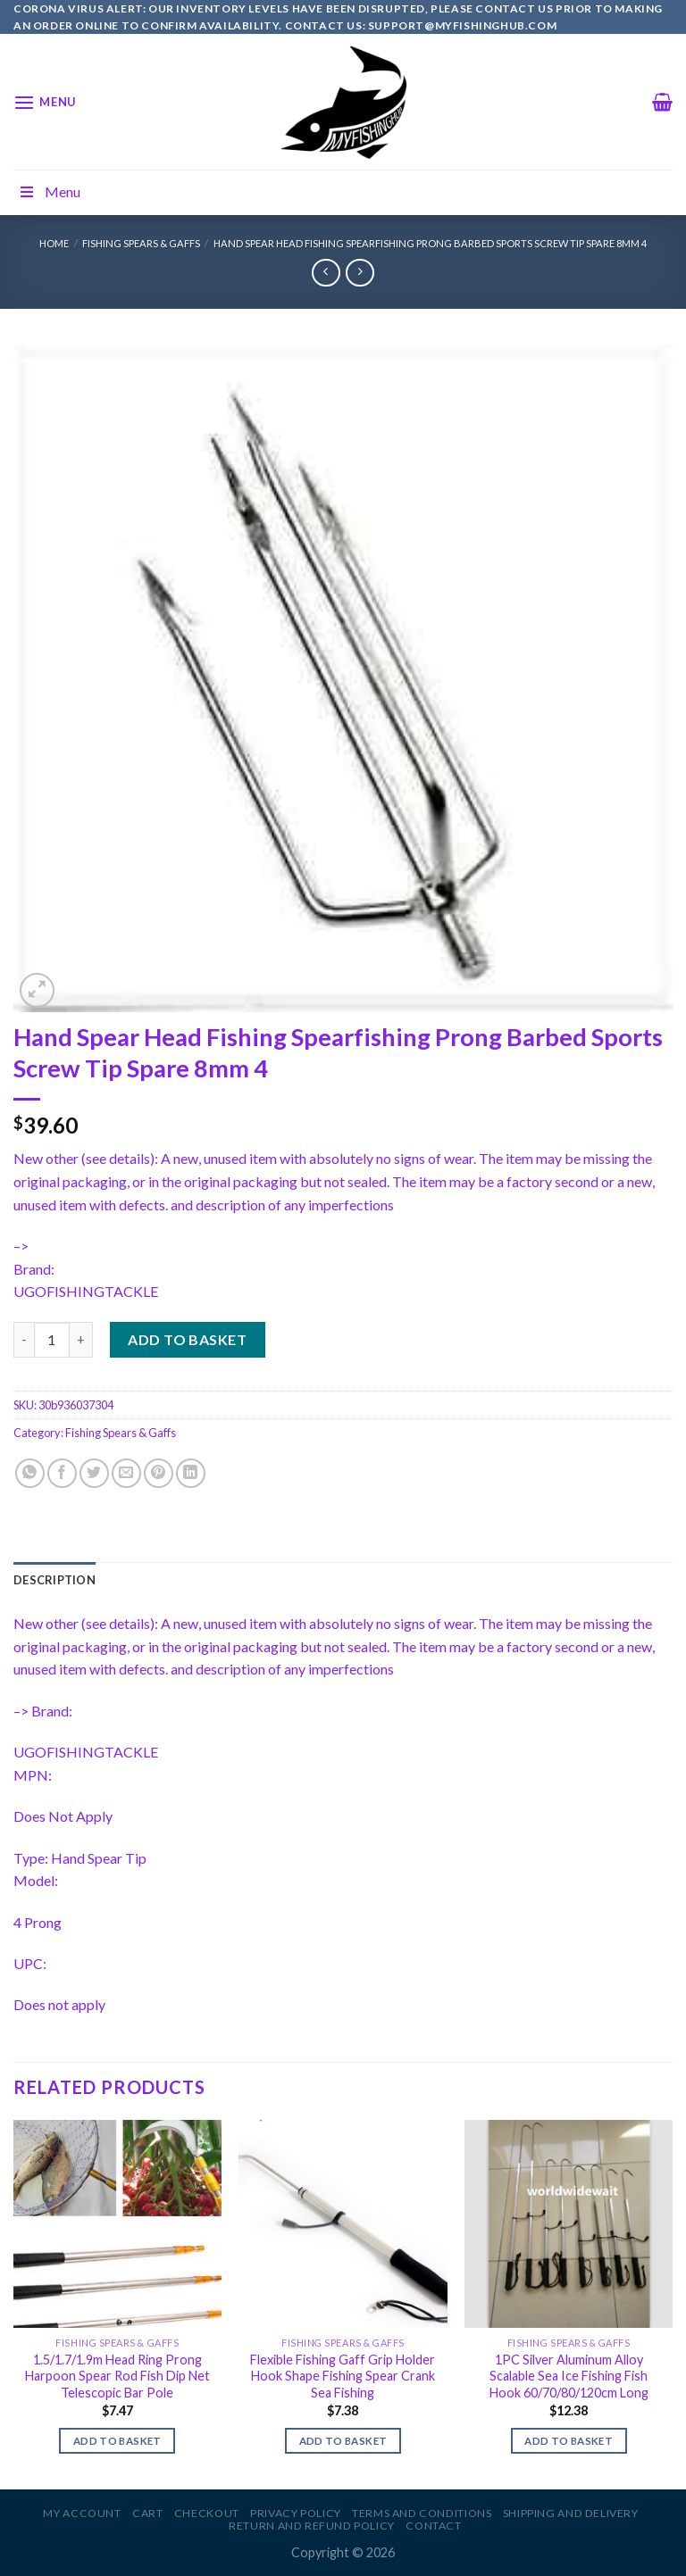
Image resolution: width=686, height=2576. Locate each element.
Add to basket (187, 1339)
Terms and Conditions (421, 2513)
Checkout (206, 2513)
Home (54, 243)
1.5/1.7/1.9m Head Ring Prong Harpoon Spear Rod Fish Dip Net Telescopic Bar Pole (117, 2376)
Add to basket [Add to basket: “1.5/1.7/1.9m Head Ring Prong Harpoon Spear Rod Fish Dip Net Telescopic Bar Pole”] (117, 2441)
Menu (49, 191)
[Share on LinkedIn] (190, 1473)
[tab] (54, 1580)
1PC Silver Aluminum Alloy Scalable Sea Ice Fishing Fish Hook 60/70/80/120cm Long (568, 2376)
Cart (147, 2513)
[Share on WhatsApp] (30, 1473)
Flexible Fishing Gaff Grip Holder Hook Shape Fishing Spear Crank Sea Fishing (342, 2376)
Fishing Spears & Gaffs (141, 243)
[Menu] (44, 102)
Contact (433, 2525)
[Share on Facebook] (62, 1473)
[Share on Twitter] (94, 1473)
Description (54, 1580)
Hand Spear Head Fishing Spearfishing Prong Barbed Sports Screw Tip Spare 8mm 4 (430, 243)
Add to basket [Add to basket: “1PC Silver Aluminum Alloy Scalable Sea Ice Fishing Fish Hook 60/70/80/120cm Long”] (568, 2441)
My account (82, 2513)
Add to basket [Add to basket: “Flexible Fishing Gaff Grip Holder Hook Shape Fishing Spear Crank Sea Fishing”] (343, 2441)
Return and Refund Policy (312, 2525)
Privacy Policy (295, 2513)
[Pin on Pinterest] (158, 1473)
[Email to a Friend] (126, 1473)
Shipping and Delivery (571, 2513)
